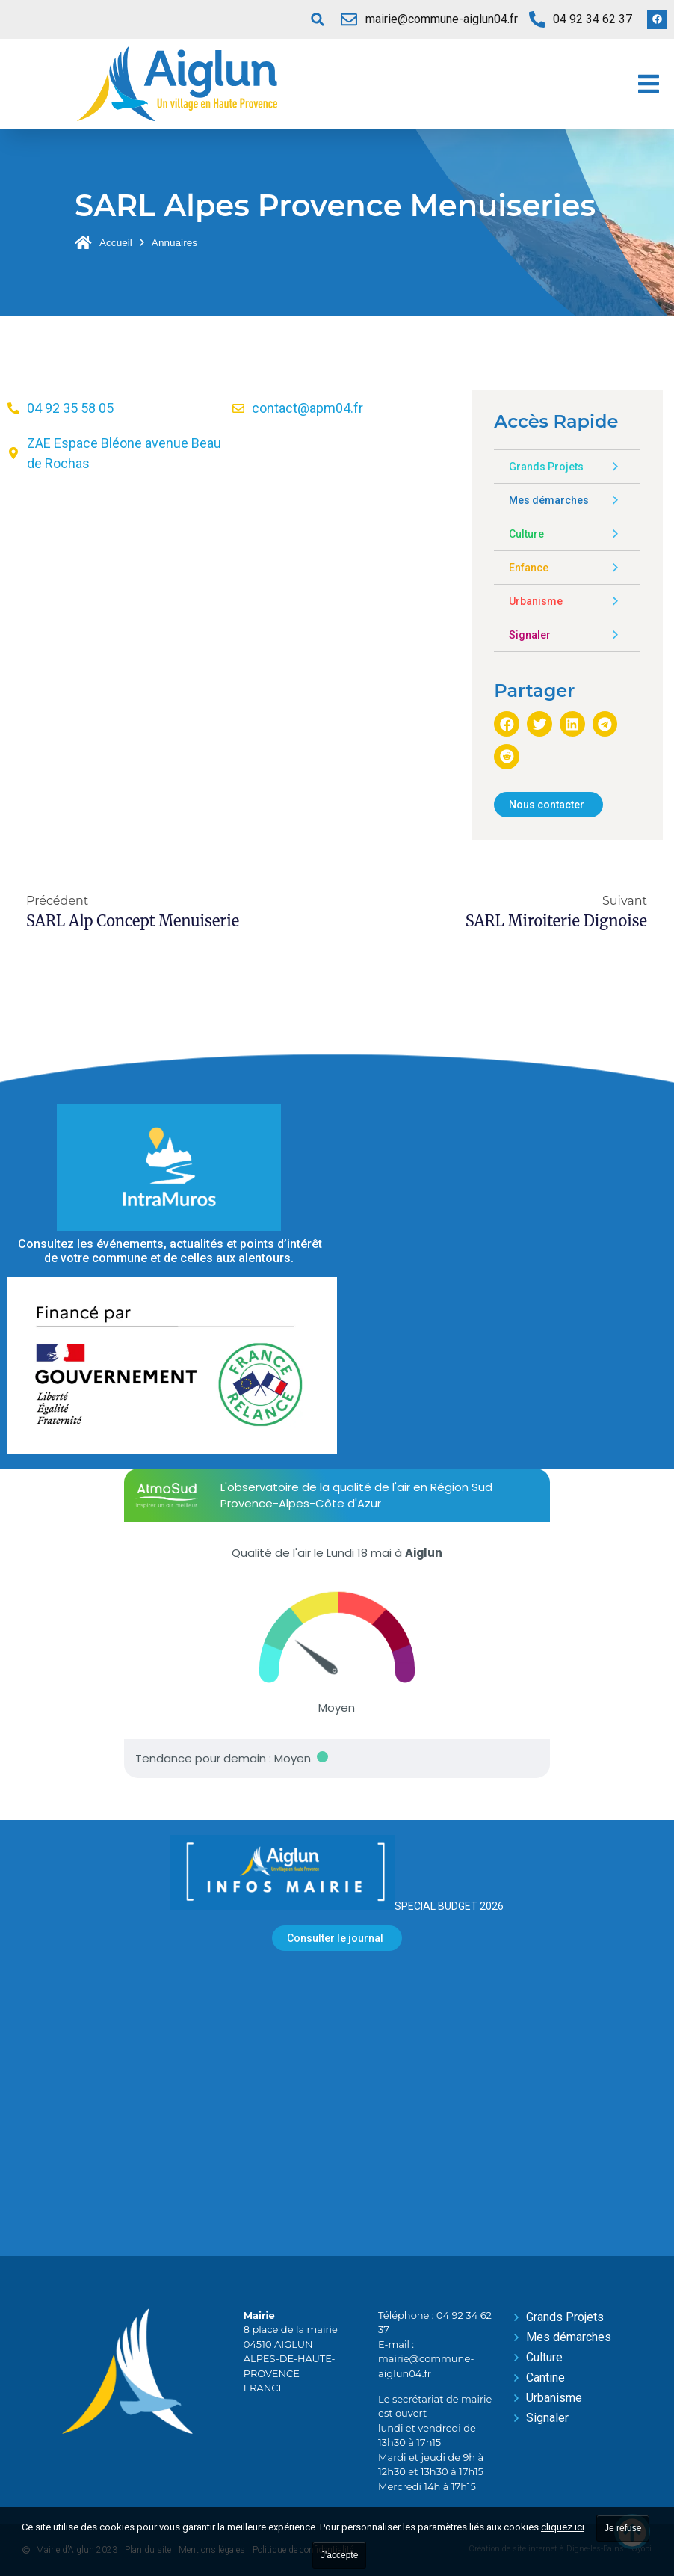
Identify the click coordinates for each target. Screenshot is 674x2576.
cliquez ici (562, 2527)
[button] (318, 19)
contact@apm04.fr (307, 408)
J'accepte (339, 2555)
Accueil (115, 242)
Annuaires (174, 242)
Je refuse (623, 2528)
